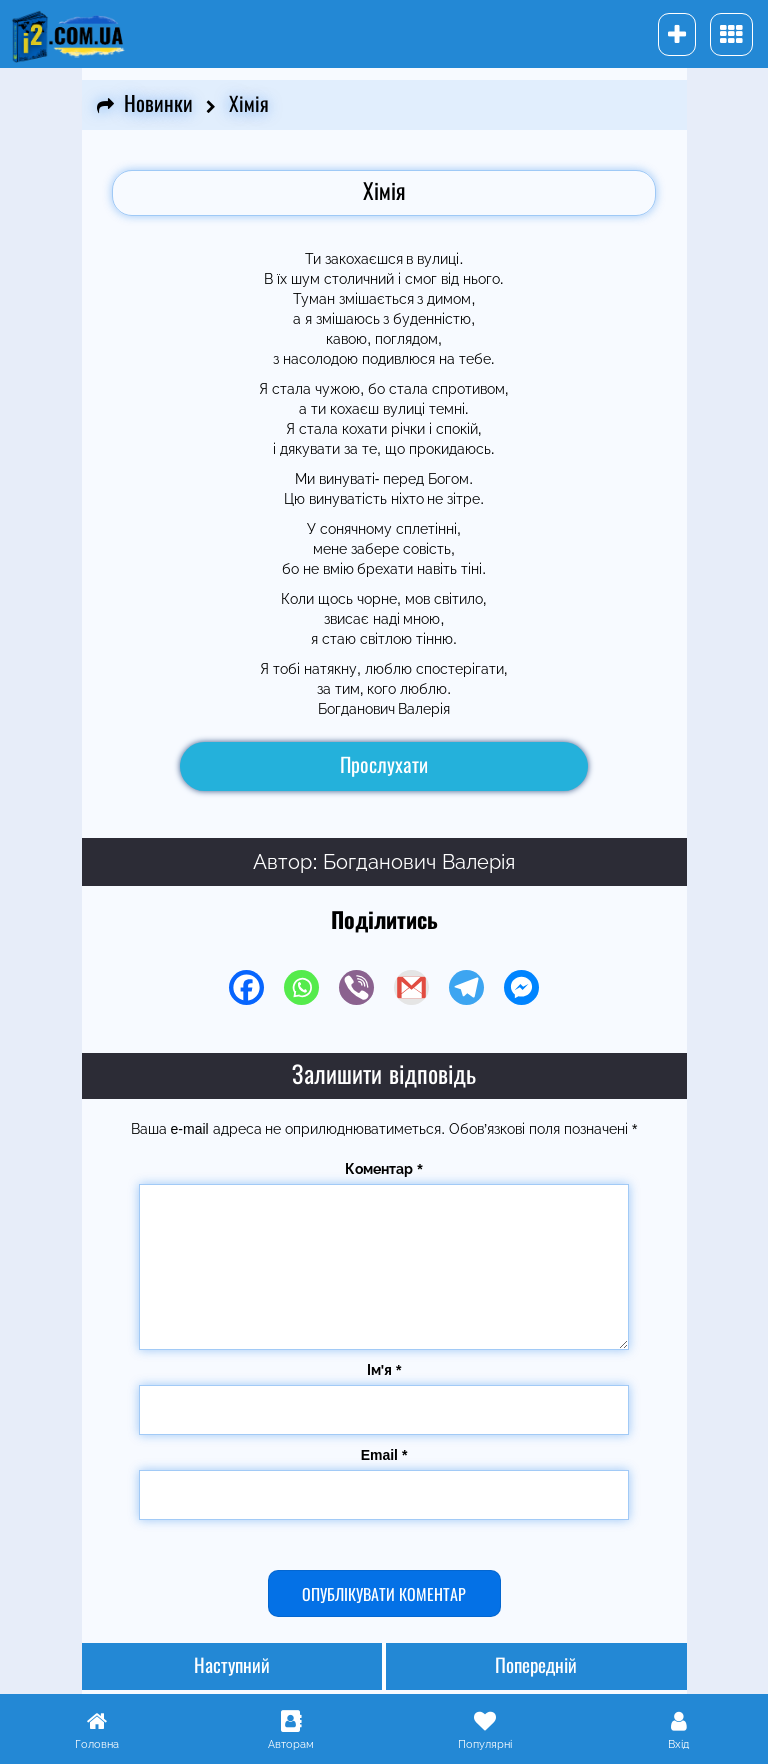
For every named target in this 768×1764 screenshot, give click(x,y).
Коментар (383, 1169)
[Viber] (356, 987)
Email (384, 1455)
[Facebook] (246, 987)
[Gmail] (411, 987)
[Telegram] (466, 987)
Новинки (158, 105)
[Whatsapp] (301, 987)
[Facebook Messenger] (521, 987)
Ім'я (384, 1370)
